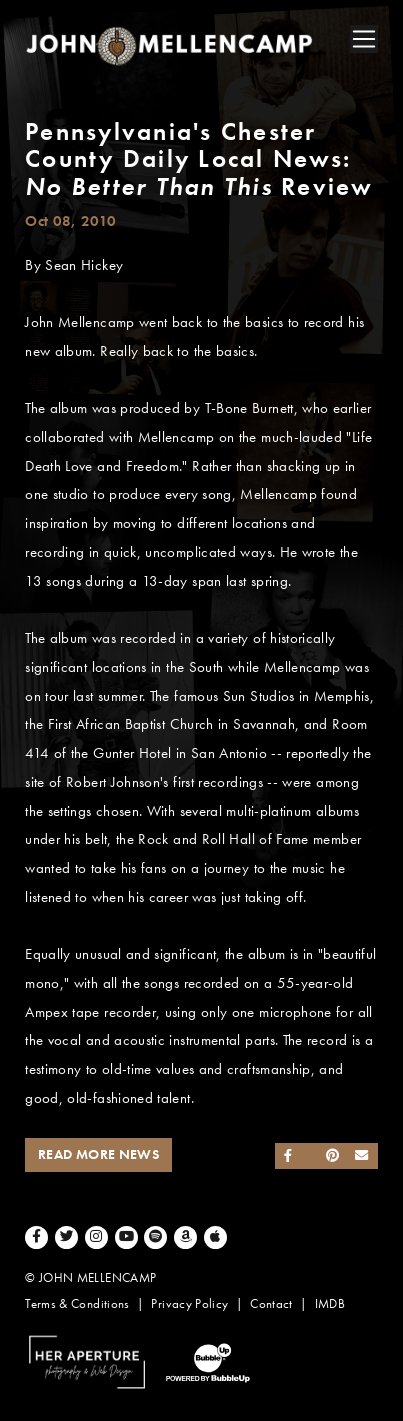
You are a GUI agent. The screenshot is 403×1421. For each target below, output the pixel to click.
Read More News (98, 1154)
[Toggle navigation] (364, 39)
